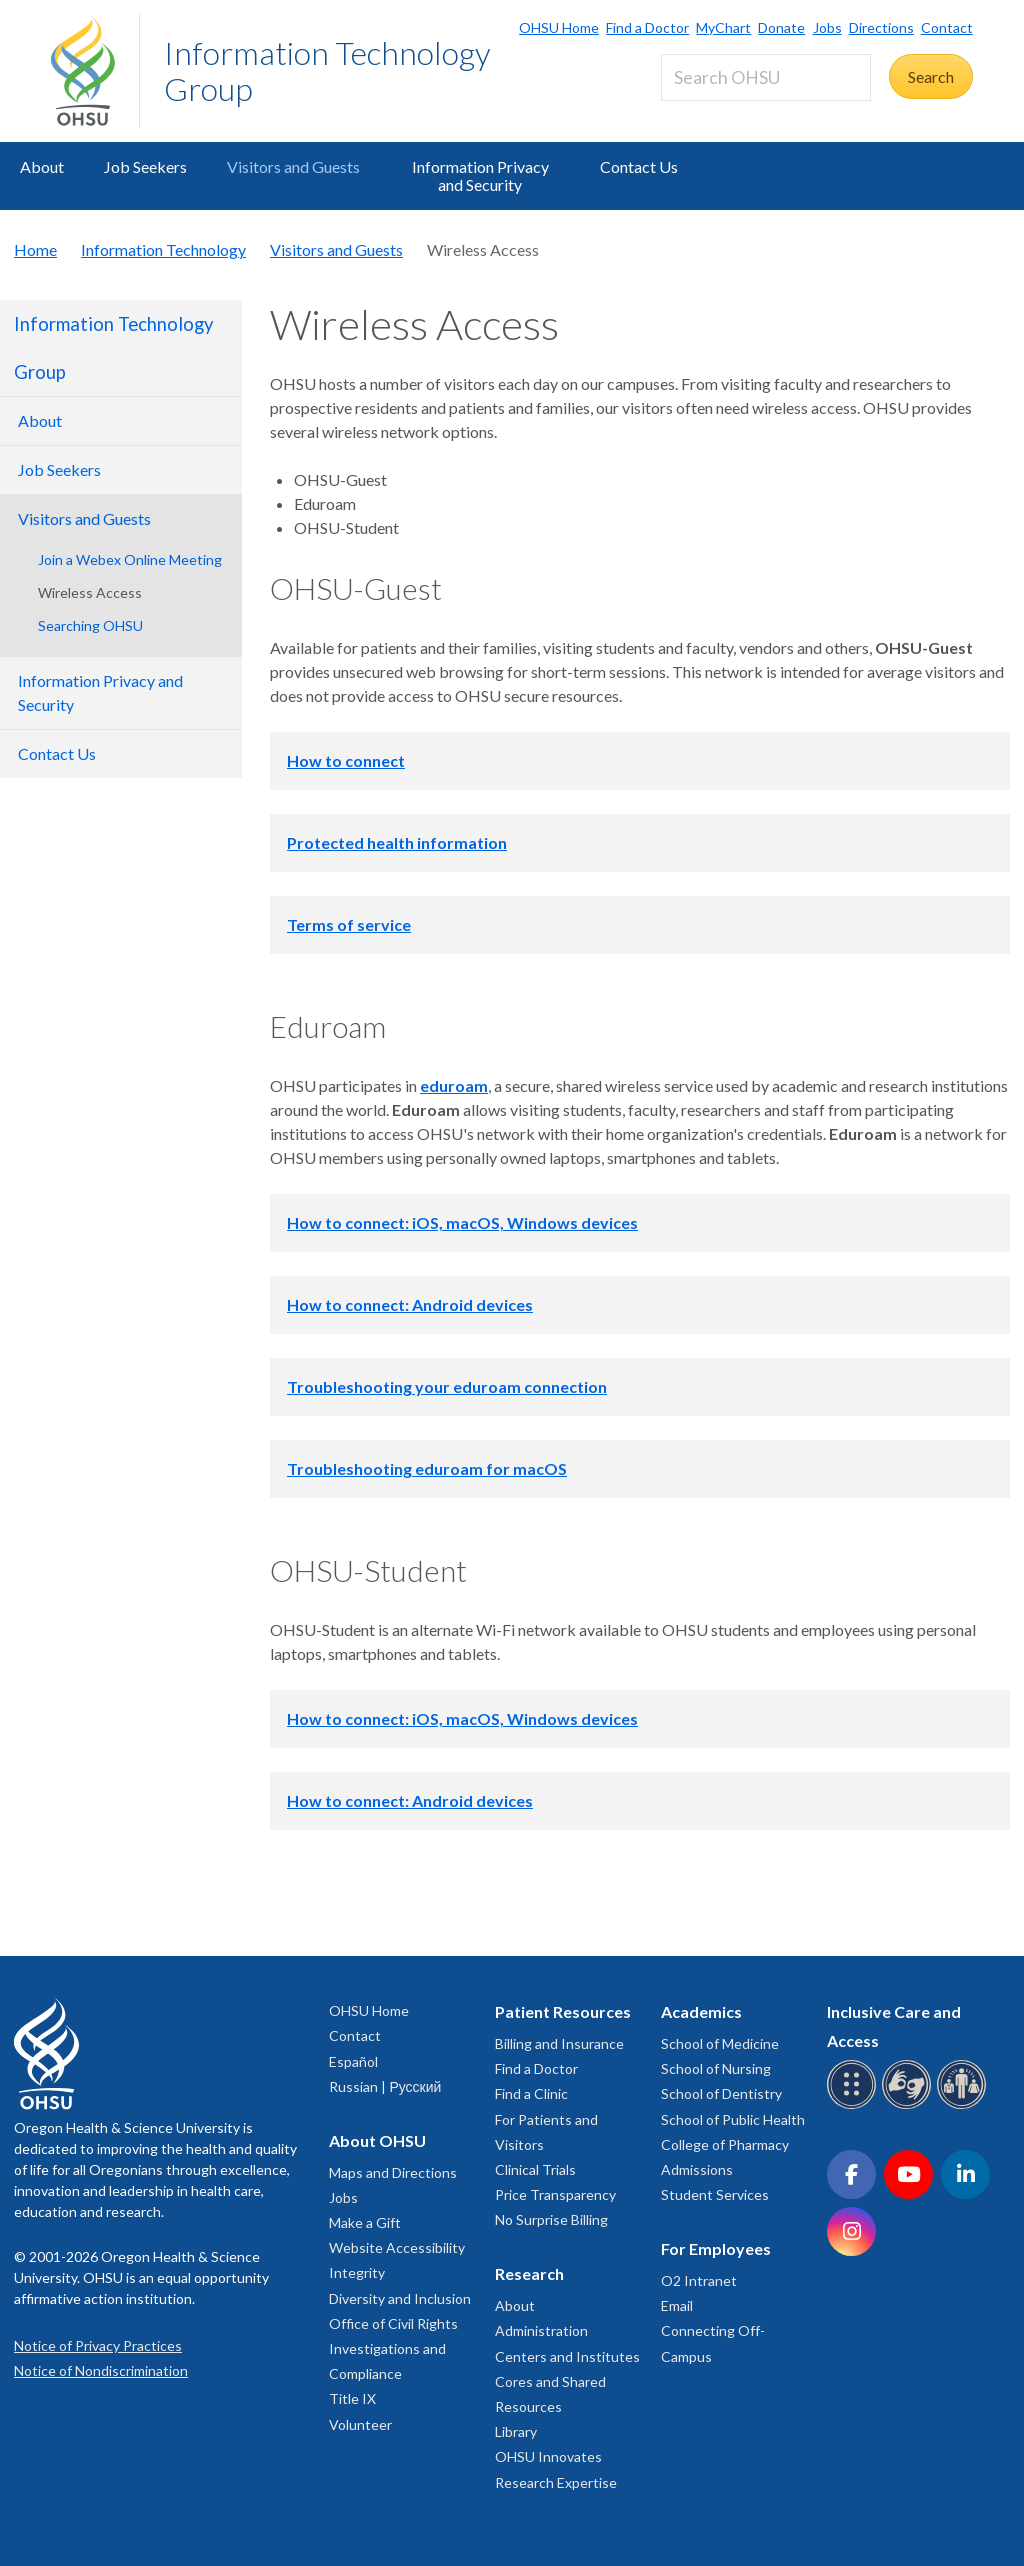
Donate (781, 27)
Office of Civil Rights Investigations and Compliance (393, 2348)
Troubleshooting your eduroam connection (447, 1386)
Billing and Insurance (559, 2043)
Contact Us (639, 166)
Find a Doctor (647, 27)
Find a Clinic (531, 2093)
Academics (701, 2011)
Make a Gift (365, 2222)
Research (529, 2273)
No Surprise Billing (551, 2219)
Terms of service (349, 924)
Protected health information (397, 842)
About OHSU (377, 2140)
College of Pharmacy (725, 2144)
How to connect (346, 760)
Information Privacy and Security (480, 175)
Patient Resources (563, 2011)
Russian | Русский (385, 2086)
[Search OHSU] (766, 77)
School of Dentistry (721, 2093)
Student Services (715, 2194)
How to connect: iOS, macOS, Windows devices (462, 1222)
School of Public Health (733, 2119)
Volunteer (360, 2424)
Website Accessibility (397, 2247)
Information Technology (163, 249)
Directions (881, 27)
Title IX (352, 2398)
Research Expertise (556, 2482)
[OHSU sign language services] (909, 2105)
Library (516, 2431)
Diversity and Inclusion (400, 2298)
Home (35, 249)
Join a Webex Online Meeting (130, 559)
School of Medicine (720, 2043)
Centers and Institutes (567, 2356)
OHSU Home (559, 27)
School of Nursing (716, 2068)
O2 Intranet (699, 2280)
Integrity (357, 2272)
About (42, 166)
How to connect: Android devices (410, 1304)
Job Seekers (145, 166)
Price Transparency (555, 2194)
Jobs (827, 27)
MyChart (723, 27)
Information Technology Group (327, 70)
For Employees (716, 2248)
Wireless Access (90, 592)
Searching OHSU (90, 625)
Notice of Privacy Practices (98, 2345)
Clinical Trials (535, 2169)
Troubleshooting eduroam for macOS (427, 1468)
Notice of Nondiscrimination (101, 2370)
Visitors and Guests (293, 166)
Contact (947, 27)
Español (353, 2061)
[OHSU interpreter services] (964, 2105)
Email (677, 2305)
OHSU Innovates (548, 2456)
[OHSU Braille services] (854, 2105)
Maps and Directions (393, 2172)
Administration (541, 2330)
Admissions (697, 2169)
